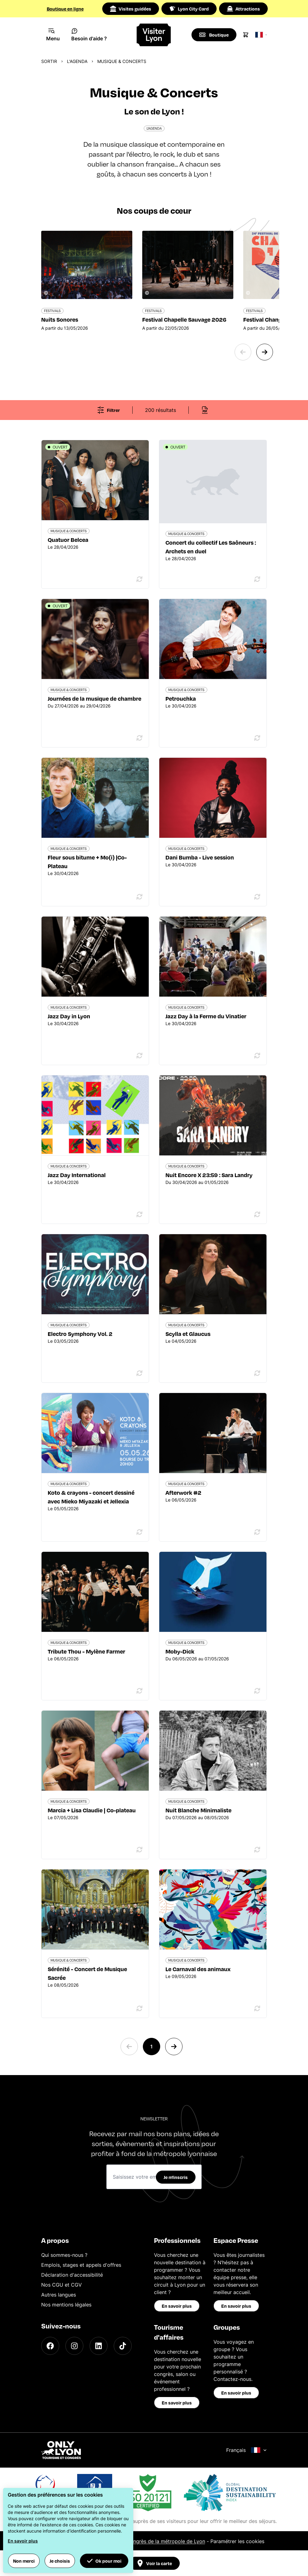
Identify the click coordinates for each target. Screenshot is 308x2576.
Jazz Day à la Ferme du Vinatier (205, 1016)
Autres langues (58, 2295)
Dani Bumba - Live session (199, 857)
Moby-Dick (179, 1651)
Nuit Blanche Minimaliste (198, 1810)
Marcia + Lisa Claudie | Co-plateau (92, 1810)
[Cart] (246, 35)
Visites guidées (130, 9)
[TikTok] (123, 2346)
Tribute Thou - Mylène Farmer (86, 1651)
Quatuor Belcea (68, 539)
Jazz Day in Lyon (69, 1016)
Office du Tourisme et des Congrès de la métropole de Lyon (134, 2541)
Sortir (49, 61)
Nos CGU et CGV (61, 2285)
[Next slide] (264, 352)
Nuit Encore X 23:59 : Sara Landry (209, 1175)
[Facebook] (50, 2346)
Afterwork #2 (183, 1492)
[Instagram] (74, 2346)
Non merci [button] (24, 2561)
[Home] (154, 35)
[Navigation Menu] (53, 34)
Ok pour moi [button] (104, 2561)
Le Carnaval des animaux (198, 1969)
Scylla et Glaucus (187, 1333)
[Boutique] (213, 34)
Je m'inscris (176, 2177)
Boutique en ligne (65, 8)
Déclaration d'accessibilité (72, 2275)
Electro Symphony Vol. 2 (80, 1333)
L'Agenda (77, 61)
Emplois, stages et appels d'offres (81, 2265)
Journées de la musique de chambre (94, 698)
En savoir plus (177, 2306)
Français (246, 2450)
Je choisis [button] (60, 2561)
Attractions (243, 9)
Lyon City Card (189, 9)
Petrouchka (180, 698)
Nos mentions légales (66, 2304)
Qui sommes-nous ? (64, 2255)
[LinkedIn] (99, 2346)
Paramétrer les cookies (237, 2541)
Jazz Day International (77, 1175)
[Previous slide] (243, 352)
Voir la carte (154, 2563)
